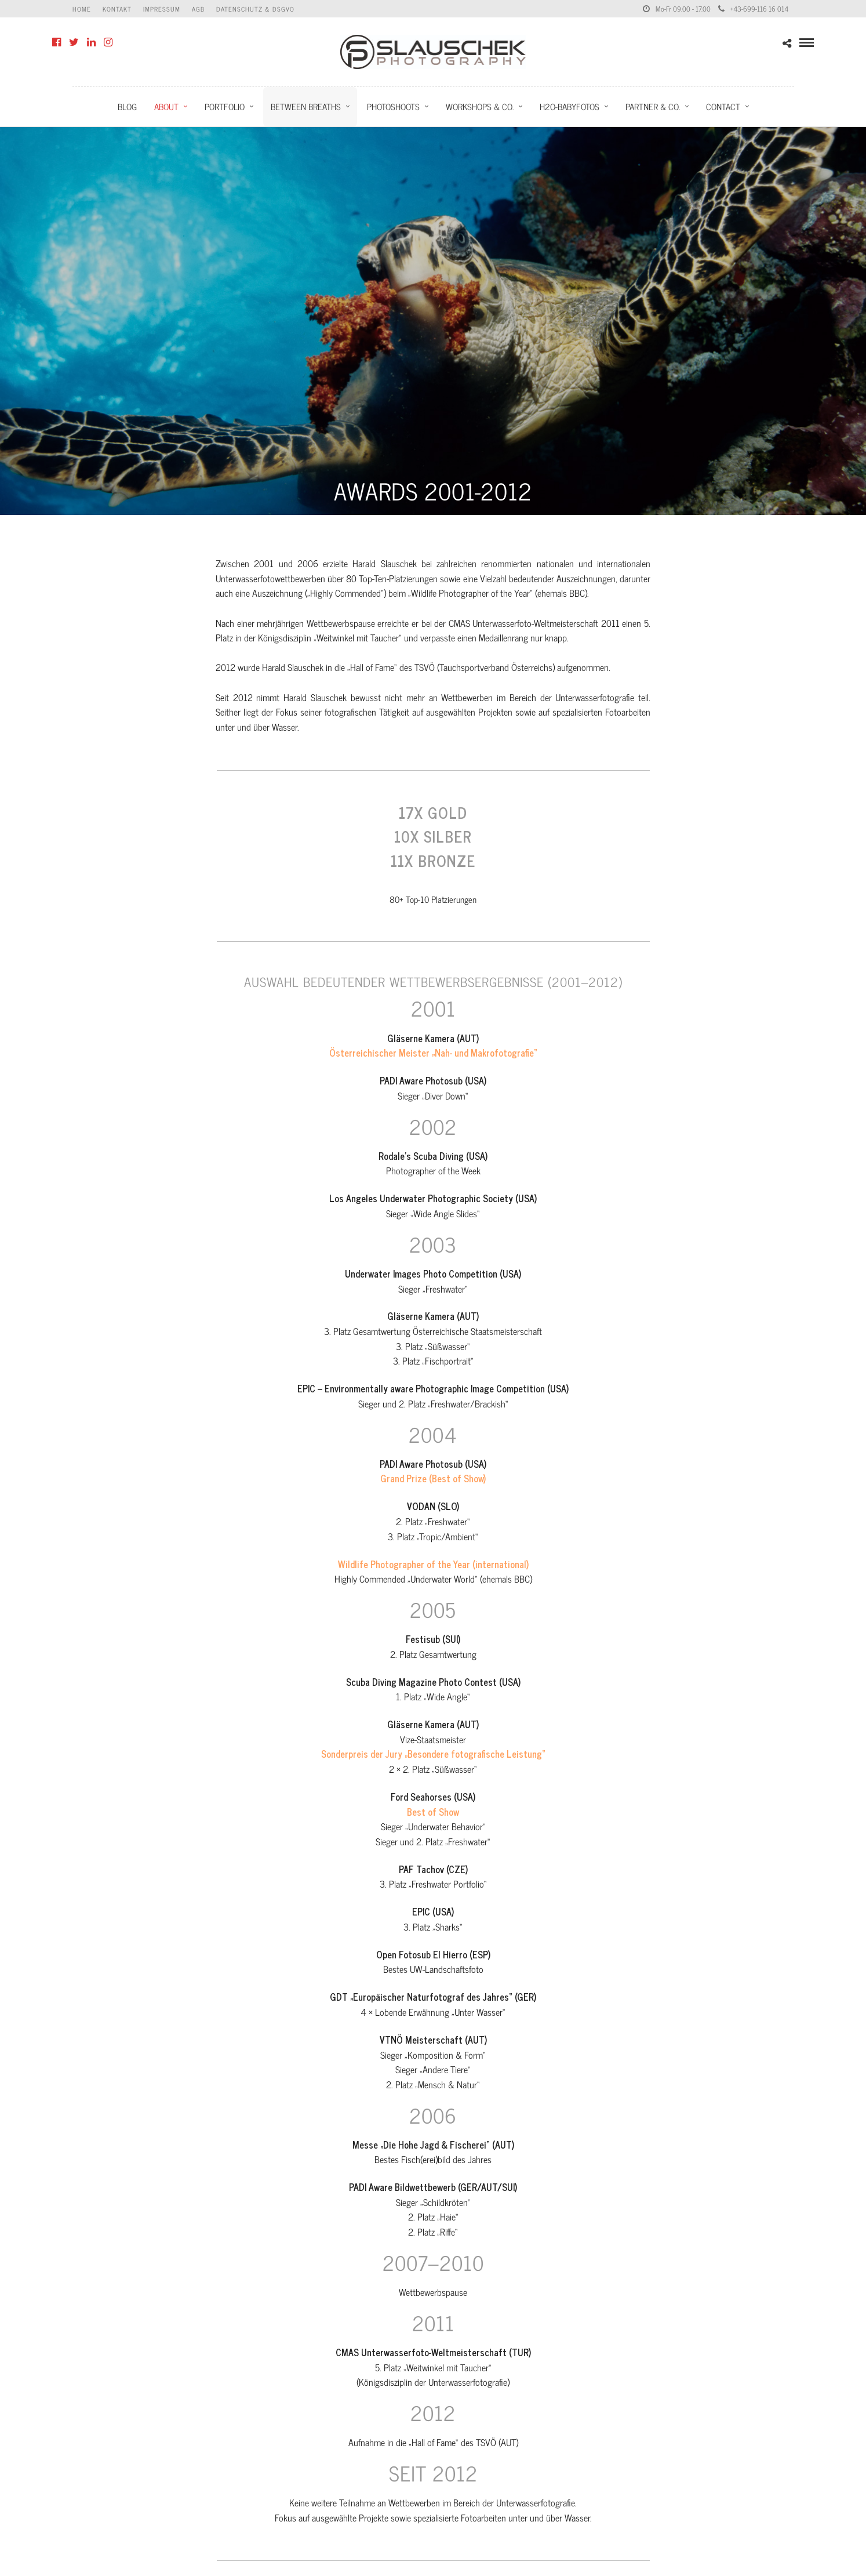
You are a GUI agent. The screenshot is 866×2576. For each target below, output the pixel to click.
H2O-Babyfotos (569, 106)
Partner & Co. (652, 106)
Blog (127, 106)
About (166, 106)
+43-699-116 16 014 (753, 8)
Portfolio (225, 106)
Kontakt (117, 8)
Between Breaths (306, 106)
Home (81, 8)
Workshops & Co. (480, 106)
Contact (723, 106)
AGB (198, 8)
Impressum (161, 8)
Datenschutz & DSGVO (255, 8)
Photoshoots (393, 106)
